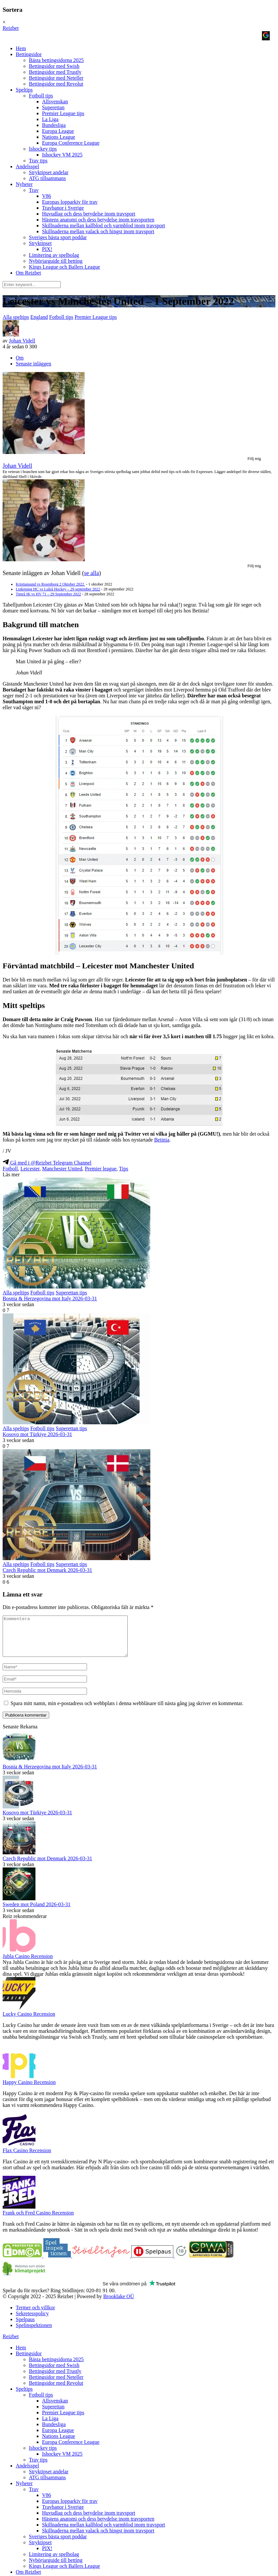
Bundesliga (54, 125)
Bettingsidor (29, 54)
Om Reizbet (28, 273)
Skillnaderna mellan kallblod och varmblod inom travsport (103, 225)
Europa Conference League (70, 143)
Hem (21, 48)
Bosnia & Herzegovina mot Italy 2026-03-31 (50, 1298)
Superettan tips (71, 1292)
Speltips (24, 90)
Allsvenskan (55, 101)
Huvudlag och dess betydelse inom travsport (88, 213)
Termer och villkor (35, 2315)
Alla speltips (16, 317)
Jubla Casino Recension (28, 1964)
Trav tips (38, 160)
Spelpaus (25, 2327)
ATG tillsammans (47, 178)
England (39, 317)
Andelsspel (27, 166)
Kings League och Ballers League (64, 267)
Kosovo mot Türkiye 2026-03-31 (37, 1434)
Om (20, 358)
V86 (46, 196)
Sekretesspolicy (32, 2321)
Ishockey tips (43, 149)
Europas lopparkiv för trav (69, 202)
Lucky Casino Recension (29, 2022)
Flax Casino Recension (27, 2158)
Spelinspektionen (34, 2333)
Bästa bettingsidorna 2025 (56, 60)
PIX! (47, 249)
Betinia (161, 1140)
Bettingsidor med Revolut (56, 84)
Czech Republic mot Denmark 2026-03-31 (47, 1570)
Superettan (53, 107)
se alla (91, 573)
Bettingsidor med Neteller (56, 78)
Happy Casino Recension (29, 2090)
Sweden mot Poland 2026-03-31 (37, 1912)
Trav (34, 190)
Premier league (100, 1168)
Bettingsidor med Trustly (55, 72)
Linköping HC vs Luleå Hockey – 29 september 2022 (58, 589)
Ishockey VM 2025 (62, 154)
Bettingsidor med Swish (54, 66)
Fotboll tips (41, 95)
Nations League (58, 137)
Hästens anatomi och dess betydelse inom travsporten (98, 219)
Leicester (29, 1168)
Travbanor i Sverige (63, 208)
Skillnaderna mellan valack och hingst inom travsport (98, 231)
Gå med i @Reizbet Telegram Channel (47, 1162)
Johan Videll (22, 340)
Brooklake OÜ (118, 2304)
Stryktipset (40, 243)
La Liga (50, 119)
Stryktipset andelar (48, 172)
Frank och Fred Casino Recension (38, 2220)
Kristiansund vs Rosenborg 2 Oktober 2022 (50, 584)
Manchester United (62, 1168)
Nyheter (24, 184)
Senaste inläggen (33, 363)
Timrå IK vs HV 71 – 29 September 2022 (48, 594)
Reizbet (11, 28)
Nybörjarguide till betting (55, 261)
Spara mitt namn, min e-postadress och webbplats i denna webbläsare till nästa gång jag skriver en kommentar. (127, 1711)
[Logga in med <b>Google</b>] (266, 35)
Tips (123, 1168)
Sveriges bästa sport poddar (58, 237)
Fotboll (10, 1168)
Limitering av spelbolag (54, 255)
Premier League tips (63, 113)
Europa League (58, 131)
